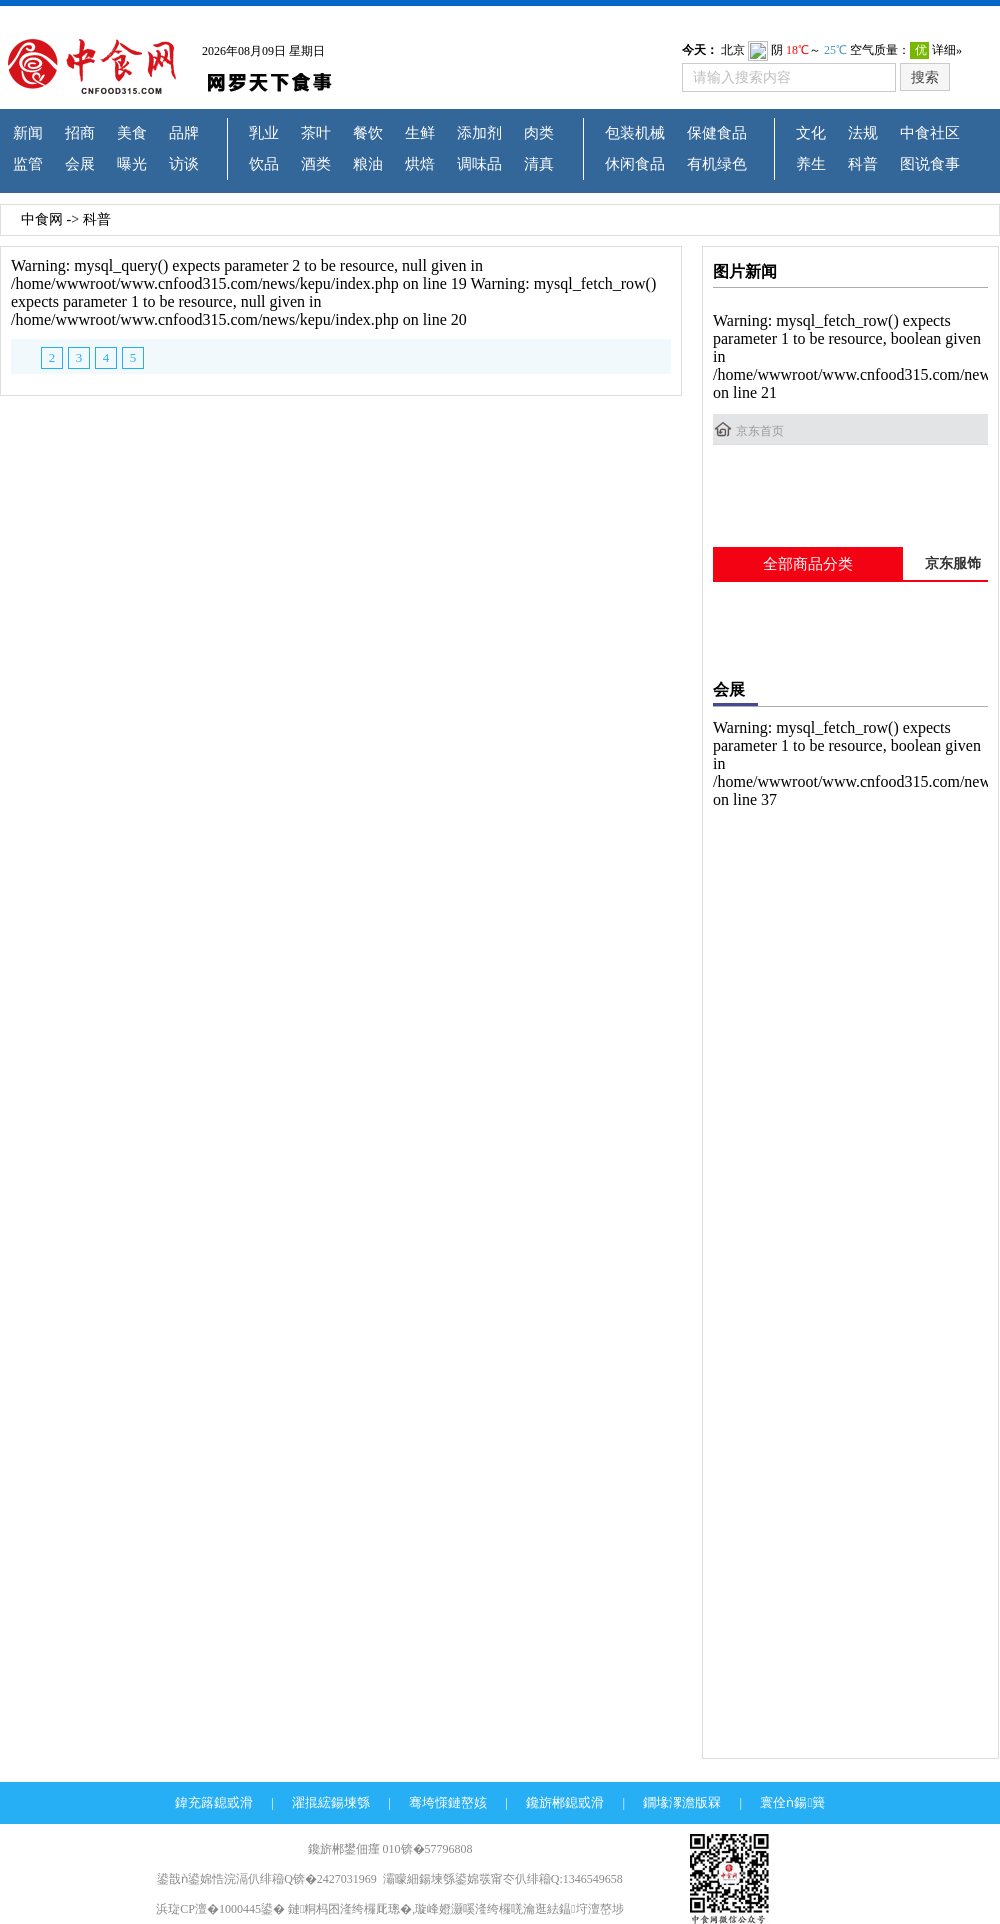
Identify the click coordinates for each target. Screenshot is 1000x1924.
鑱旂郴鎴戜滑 (565, 1802)
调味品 (479, 164)
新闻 (28, 133)
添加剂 (479, 133)
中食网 (42, 219)
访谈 (184, 164)
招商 (80, 133)
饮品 (264, 164)
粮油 (368, 164)
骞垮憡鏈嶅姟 (448, 1802)
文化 (811, 133)
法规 (863, 133)
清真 (539, 164)
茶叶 (316, 133)
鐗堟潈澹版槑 (682, 1802)
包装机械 (635, 133)
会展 (80, 164)
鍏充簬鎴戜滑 (214, 1802)
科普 (863, 164)
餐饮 (368, 133)
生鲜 (420, 133)
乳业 (264, 133)
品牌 (184, 133)
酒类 (316, 164)
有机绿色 (717, 164)
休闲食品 (635, 164)
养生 (811, 164)
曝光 (132, 164)
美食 (132, 133)
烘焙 (420, 164)
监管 (28, 164)
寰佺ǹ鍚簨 (792, 1802)
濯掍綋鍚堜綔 (331, 1802)
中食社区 (930, 133)
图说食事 (930, 164)
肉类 (539, 133)
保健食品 (717, 133)
